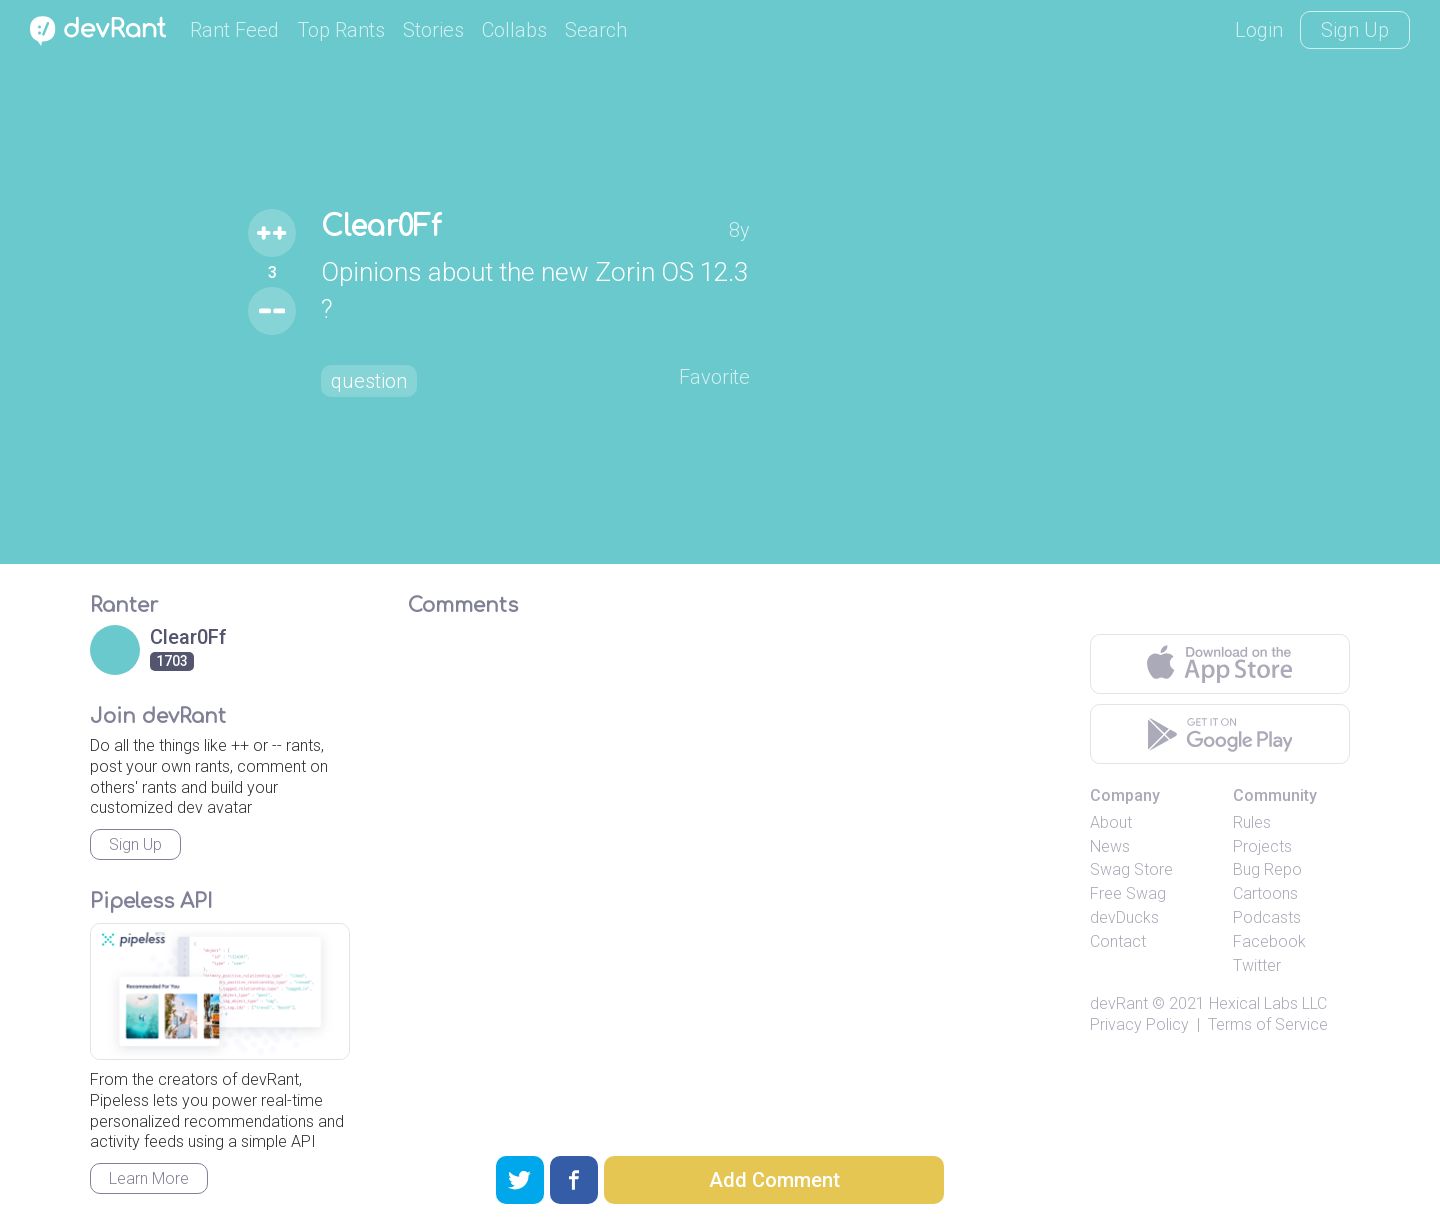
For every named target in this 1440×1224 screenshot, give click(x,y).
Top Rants (341, 30)
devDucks (1124, 917)
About (1111, 822)
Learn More (149, 1178)
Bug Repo (1267, 869)
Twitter (1257, 965)
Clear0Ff (381, 227)
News (1110, 846)
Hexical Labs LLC (1268, 1003)
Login (1259, 30)
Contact (1118, 941)
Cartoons (1265, 893)
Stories (433, 30)
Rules (1252, 822)
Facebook (1269, 941)
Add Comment (774, 1180)
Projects (1262, 846)
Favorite (714, 377)
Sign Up (1355, 30)
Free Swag (1128, 893)
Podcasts (1267, 917)
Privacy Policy (1139, 1024)
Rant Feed (234, 30)
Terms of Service (1268, 1024)
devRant (1119, 1003)
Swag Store (1131, 869)
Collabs (514, 30)
